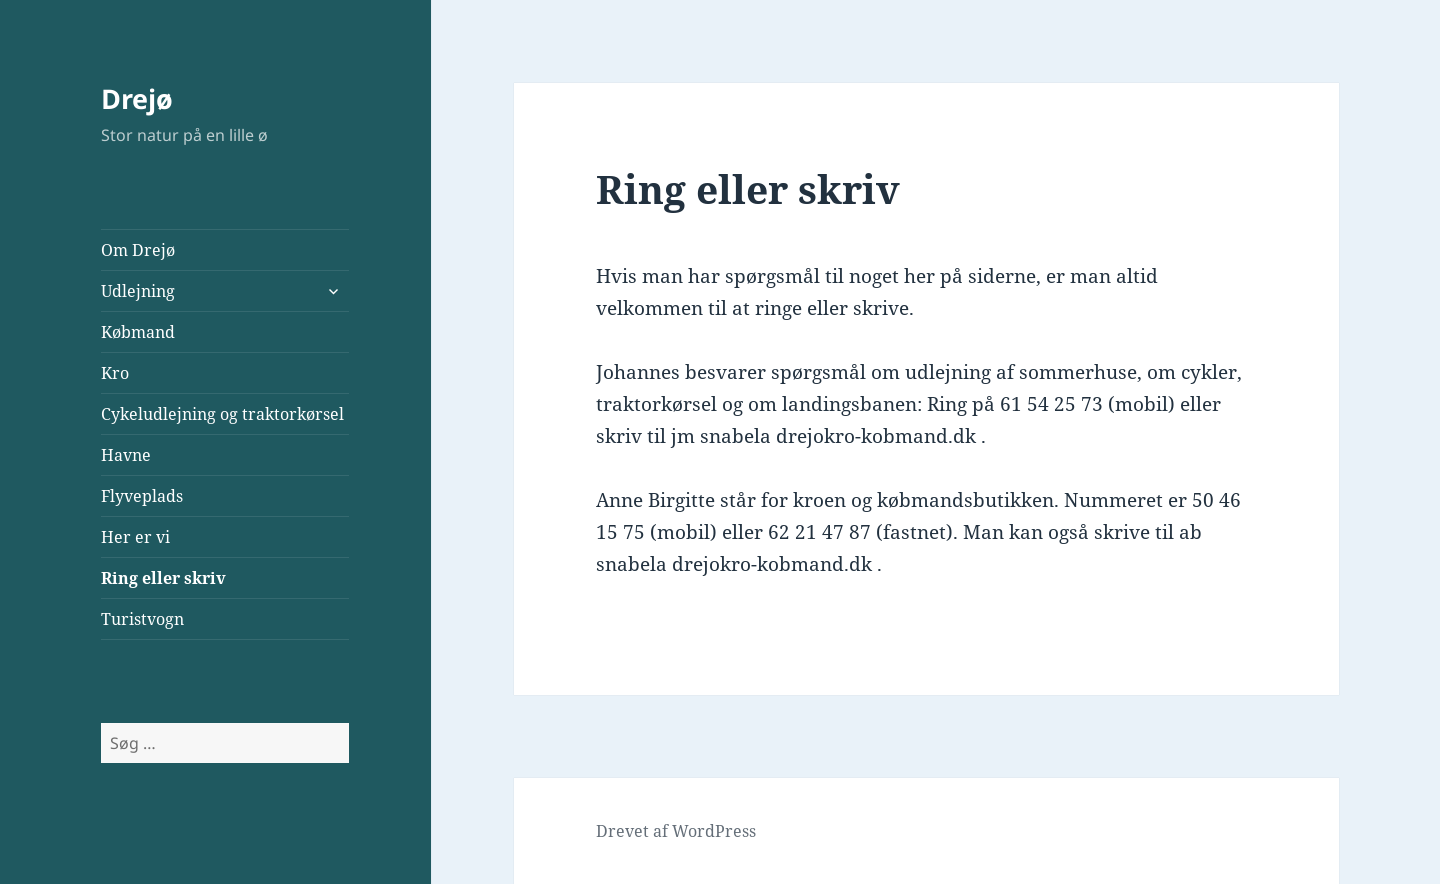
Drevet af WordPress (676, 831)
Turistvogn (142, 619)
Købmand (138, 332)
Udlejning (138, 291)
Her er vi (135, 537)
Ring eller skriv (163, 578)
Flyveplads (142, 496)
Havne (126, 455)
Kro (115, 373)
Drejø (137, 98)
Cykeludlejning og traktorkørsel (222, 414)
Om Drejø (138, 250)
